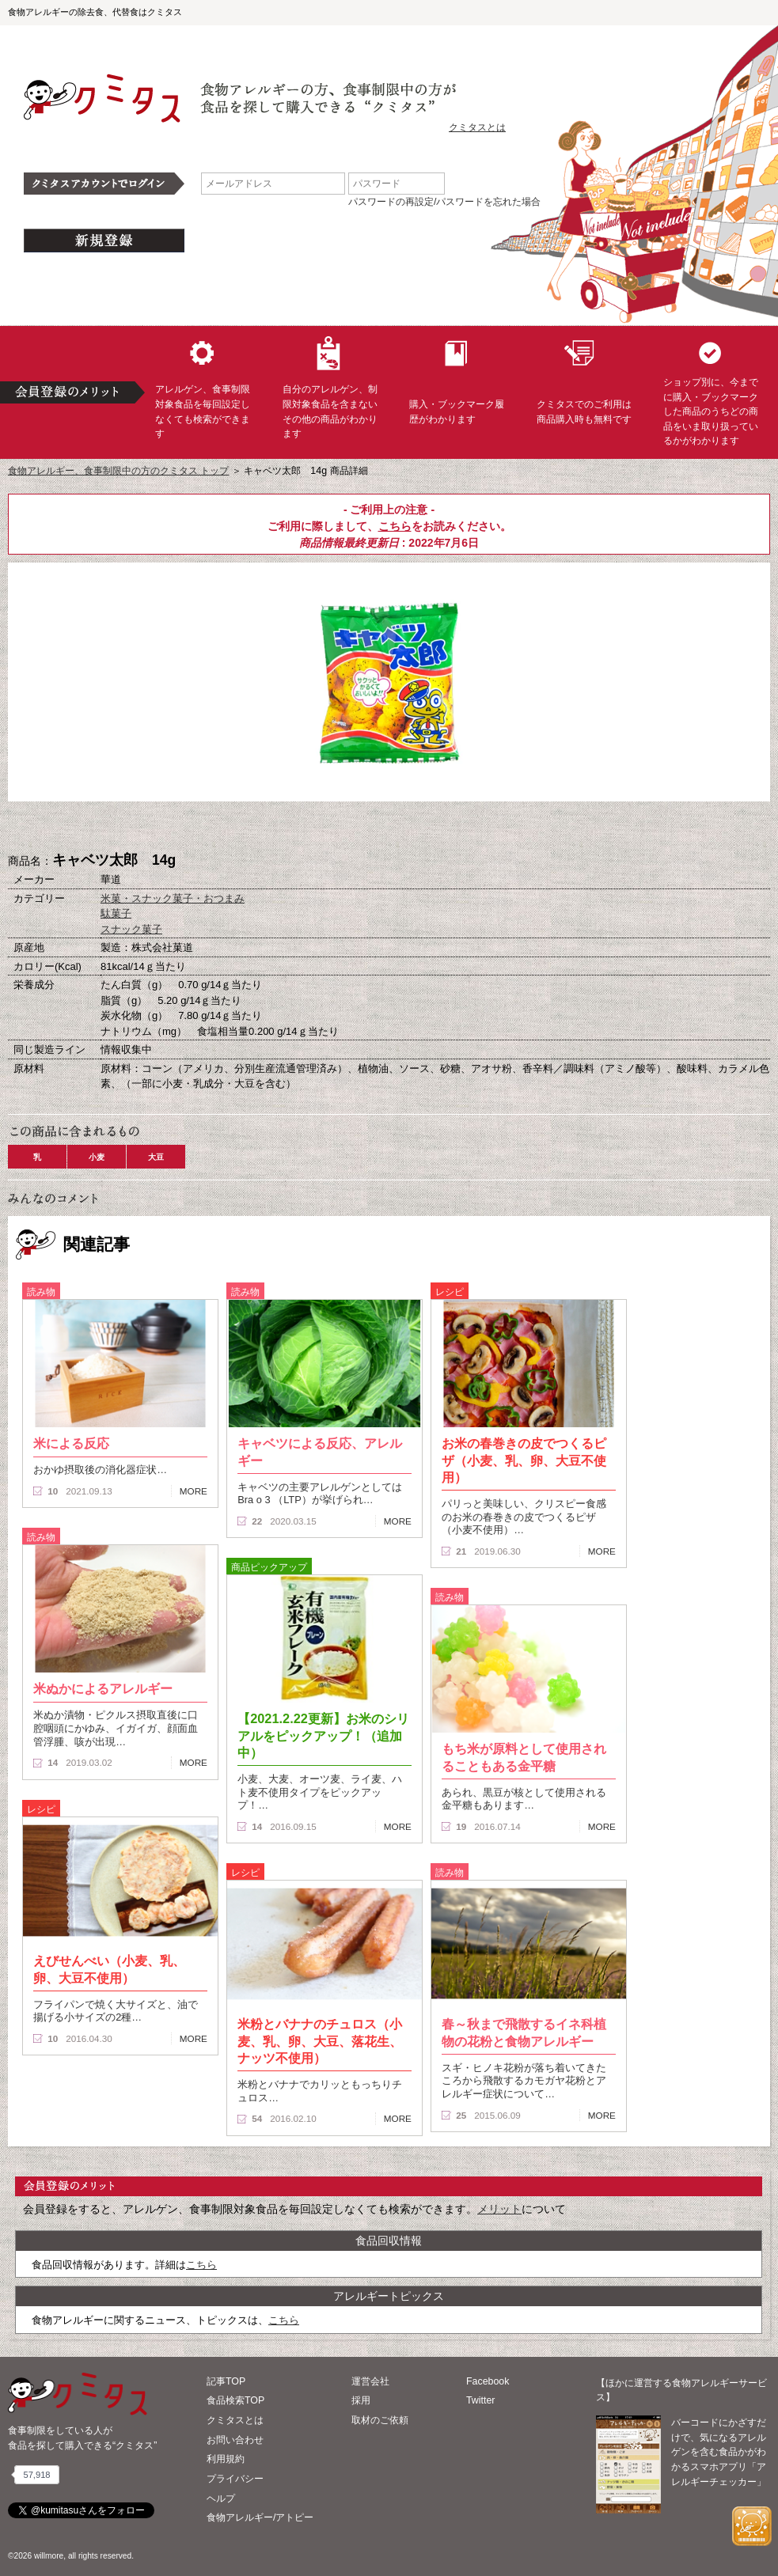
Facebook (487, 2381)
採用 (360, 2400)
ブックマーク (389, 827)
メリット (499, 2209)
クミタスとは (477, 127)
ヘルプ (221, 2498)
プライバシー (235, 2478)
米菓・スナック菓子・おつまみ (173, 898)
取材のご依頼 (379, 2420)
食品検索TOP (235, 2400)
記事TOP (226, 2381)
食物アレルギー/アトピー (260, 2517)
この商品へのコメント (468, 827)
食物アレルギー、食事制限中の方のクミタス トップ (118, 470)
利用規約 (226, 2458)
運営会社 (370, 2381)
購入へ (310, 827)
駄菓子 (116, 913)
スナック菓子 (131, 929)
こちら (395, 526)
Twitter (480, 2400)
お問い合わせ (235, 2439)
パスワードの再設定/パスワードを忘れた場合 (444, 201)
